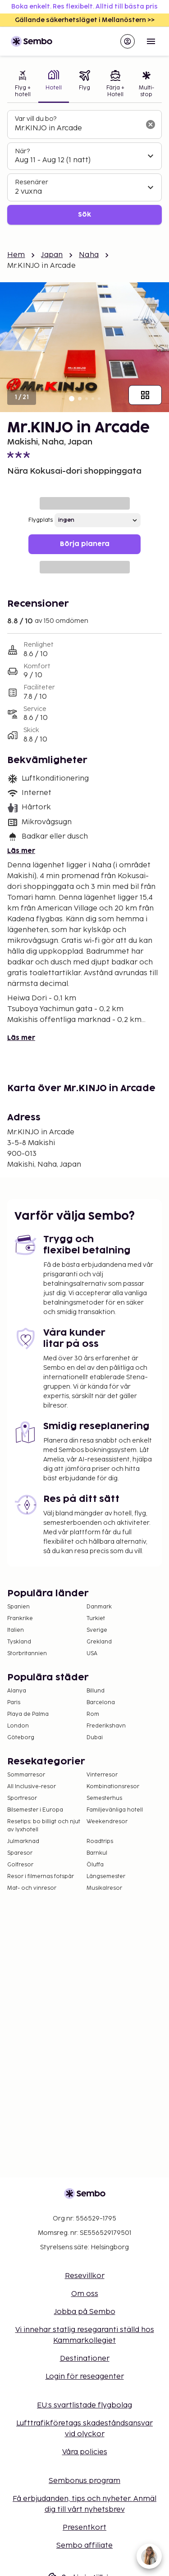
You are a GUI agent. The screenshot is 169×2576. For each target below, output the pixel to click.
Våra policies (84, 2452)
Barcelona (101, 1702)
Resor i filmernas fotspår (40, 1876)
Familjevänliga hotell (115, 1810)
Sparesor (19, 1853)
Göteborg (20, 1737)
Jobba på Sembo (84, 2312)
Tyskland (19, 1642)
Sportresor (22, 1798)
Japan (52, 255)
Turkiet (96, 1618)
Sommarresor (26, 1775)
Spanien (18, 1606)
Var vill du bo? (35, 119)
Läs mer (21, 851)
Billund (96, 1691)
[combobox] (77, 128)
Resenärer (31, 182)
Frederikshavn (106, 1726)
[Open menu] (151, 41)
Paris (13, 1702)
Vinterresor (102, 1775)
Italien (15, 1630)
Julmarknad (23, 1841)
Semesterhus (104, 1798)
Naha (89, 255)
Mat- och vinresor (31, 1888)
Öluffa (95, 1864)
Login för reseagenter (85, 2376)
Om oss (84, 2294)
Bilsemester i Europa (35, 1810)
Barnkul (97, 1853)
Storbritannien (27, 1653)
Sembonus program (84, 2481)
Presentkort (84, 2527)
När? (22, 151)
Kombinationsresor (113, 1786)
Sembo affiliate (84, 2545)
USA (92, 1653)
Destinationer (85, 2358)
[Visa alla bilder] (145, 395)
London (18, 1726)
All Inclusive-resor (31, 1786)
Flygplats (40, 520)
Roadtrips (100, 1841)
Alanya (16, 1691)
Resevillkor (85, 2276)
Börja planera (85, 544)
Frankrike (20, 1618)
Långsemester (106, 1876)
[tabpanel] (84, 167)
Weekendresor (107, 1821)
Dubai (95, 1737)
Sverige (97, 1630)
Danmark (99, 1606)
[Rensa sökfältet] (150, 124)
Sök (84, 215)
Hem (16, 255)
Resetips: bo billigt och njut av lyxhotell (43, 1825)
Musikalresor (104, 1888)
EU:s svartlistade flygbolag (84, 2405)
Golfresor (20, 1864)
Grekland (99, 1642)
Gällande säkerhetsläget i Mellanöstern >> (85, 20)
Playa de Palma (28, 1714)
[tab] (22, 85)
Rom (93, 1714)
